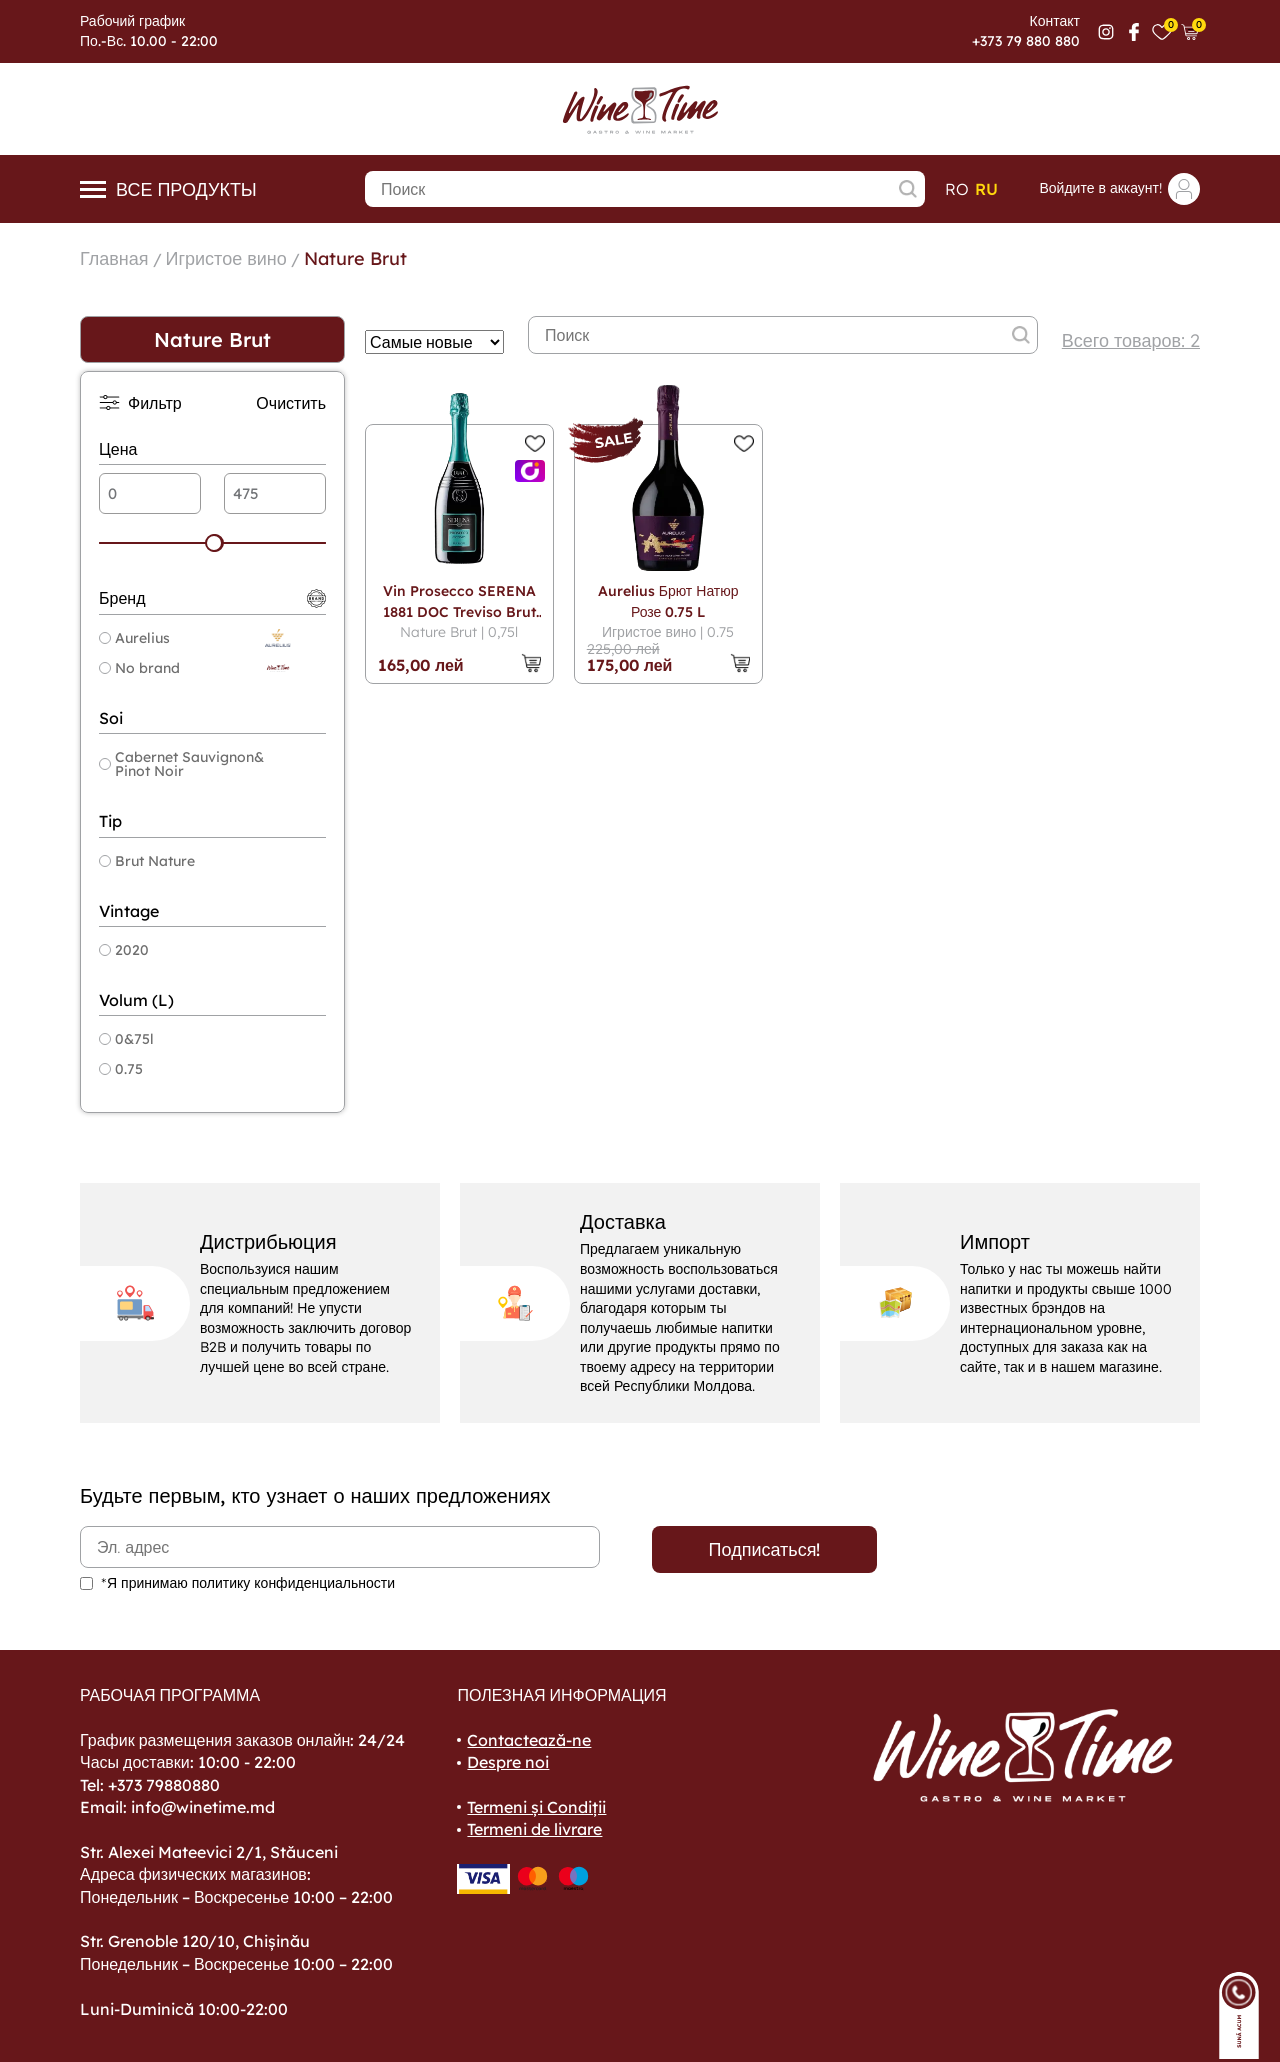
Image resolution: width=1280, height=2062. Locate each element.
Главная (114, 258)
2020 (124, 950)
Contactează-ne (529, 1740)
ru (986, 189)
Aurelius (134, 638)
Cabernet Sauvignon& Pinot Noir (181, 764)
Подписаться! (765, 1549)
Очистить (291, 403)
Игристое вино (226, 258)
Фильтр (140, 402)
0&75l (126, 1039)
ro (957, 189)
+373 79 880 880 (1026, 41)
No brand (139, 668)
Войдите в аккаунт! (1119, 189)
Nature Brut (355, 258)
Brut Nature (147, 861)
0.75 (121, 1069)
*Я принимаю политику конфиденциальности (248, 1583)
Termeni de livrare (534, 1829)
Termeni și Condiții (536, 1807)
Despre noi (508, 1762)
